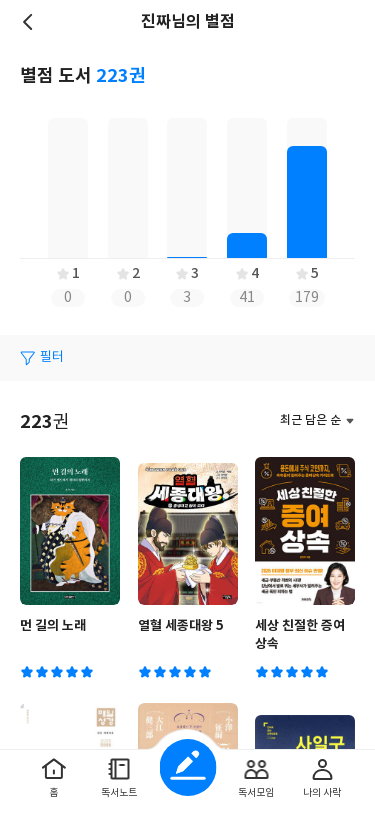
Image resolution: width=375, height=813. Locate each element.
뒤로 (30, 22)
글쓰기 (187, 767)
